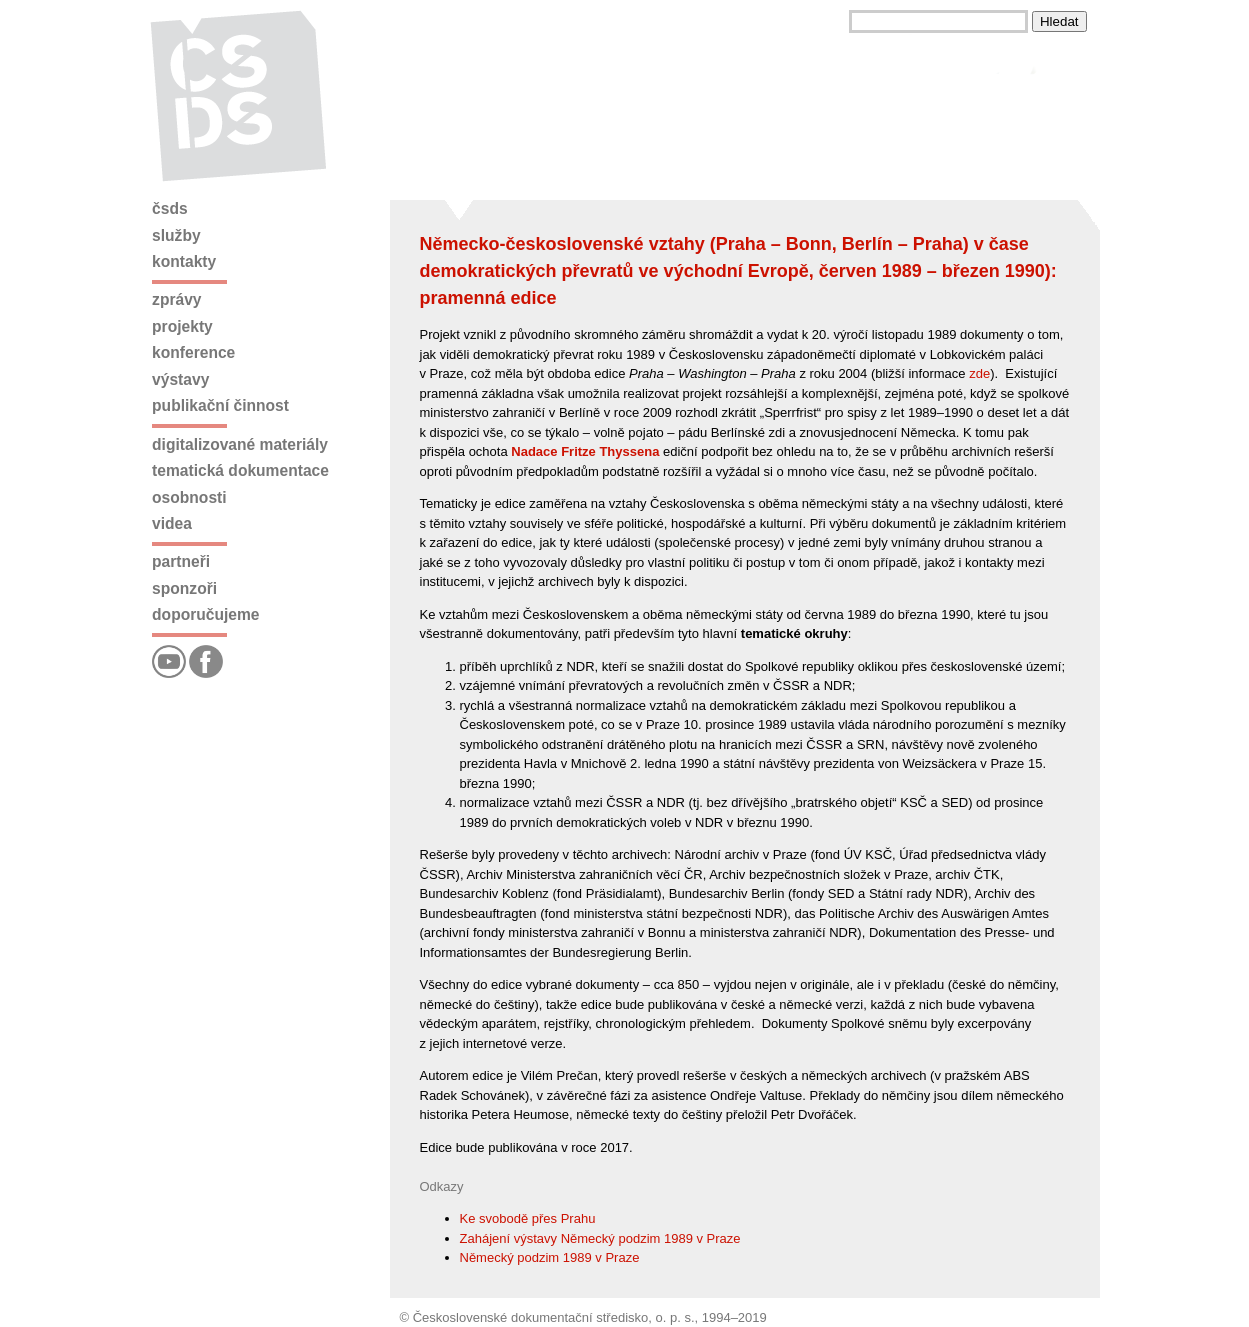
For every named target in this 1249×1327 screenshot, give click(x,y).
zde (979, 373)
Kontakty (184, 261)
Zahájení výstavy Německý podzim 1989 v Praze (600, 1238)
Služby (176, 235)
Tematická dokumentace (240, 470)
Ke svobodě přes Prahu (528, 1218)
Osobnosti (189, 497)
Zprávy (176, 299)
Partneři (181, 561)
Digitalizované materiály (240, 444)
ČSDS (170, 208)
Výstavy (180, 379)
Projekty (182, 326)
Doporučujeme (205, 614)
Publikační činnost (220, 405)
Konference (193, 352)
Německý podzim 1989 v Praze (550, 1257)
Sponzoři (184, 588)
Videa (172, 523)
